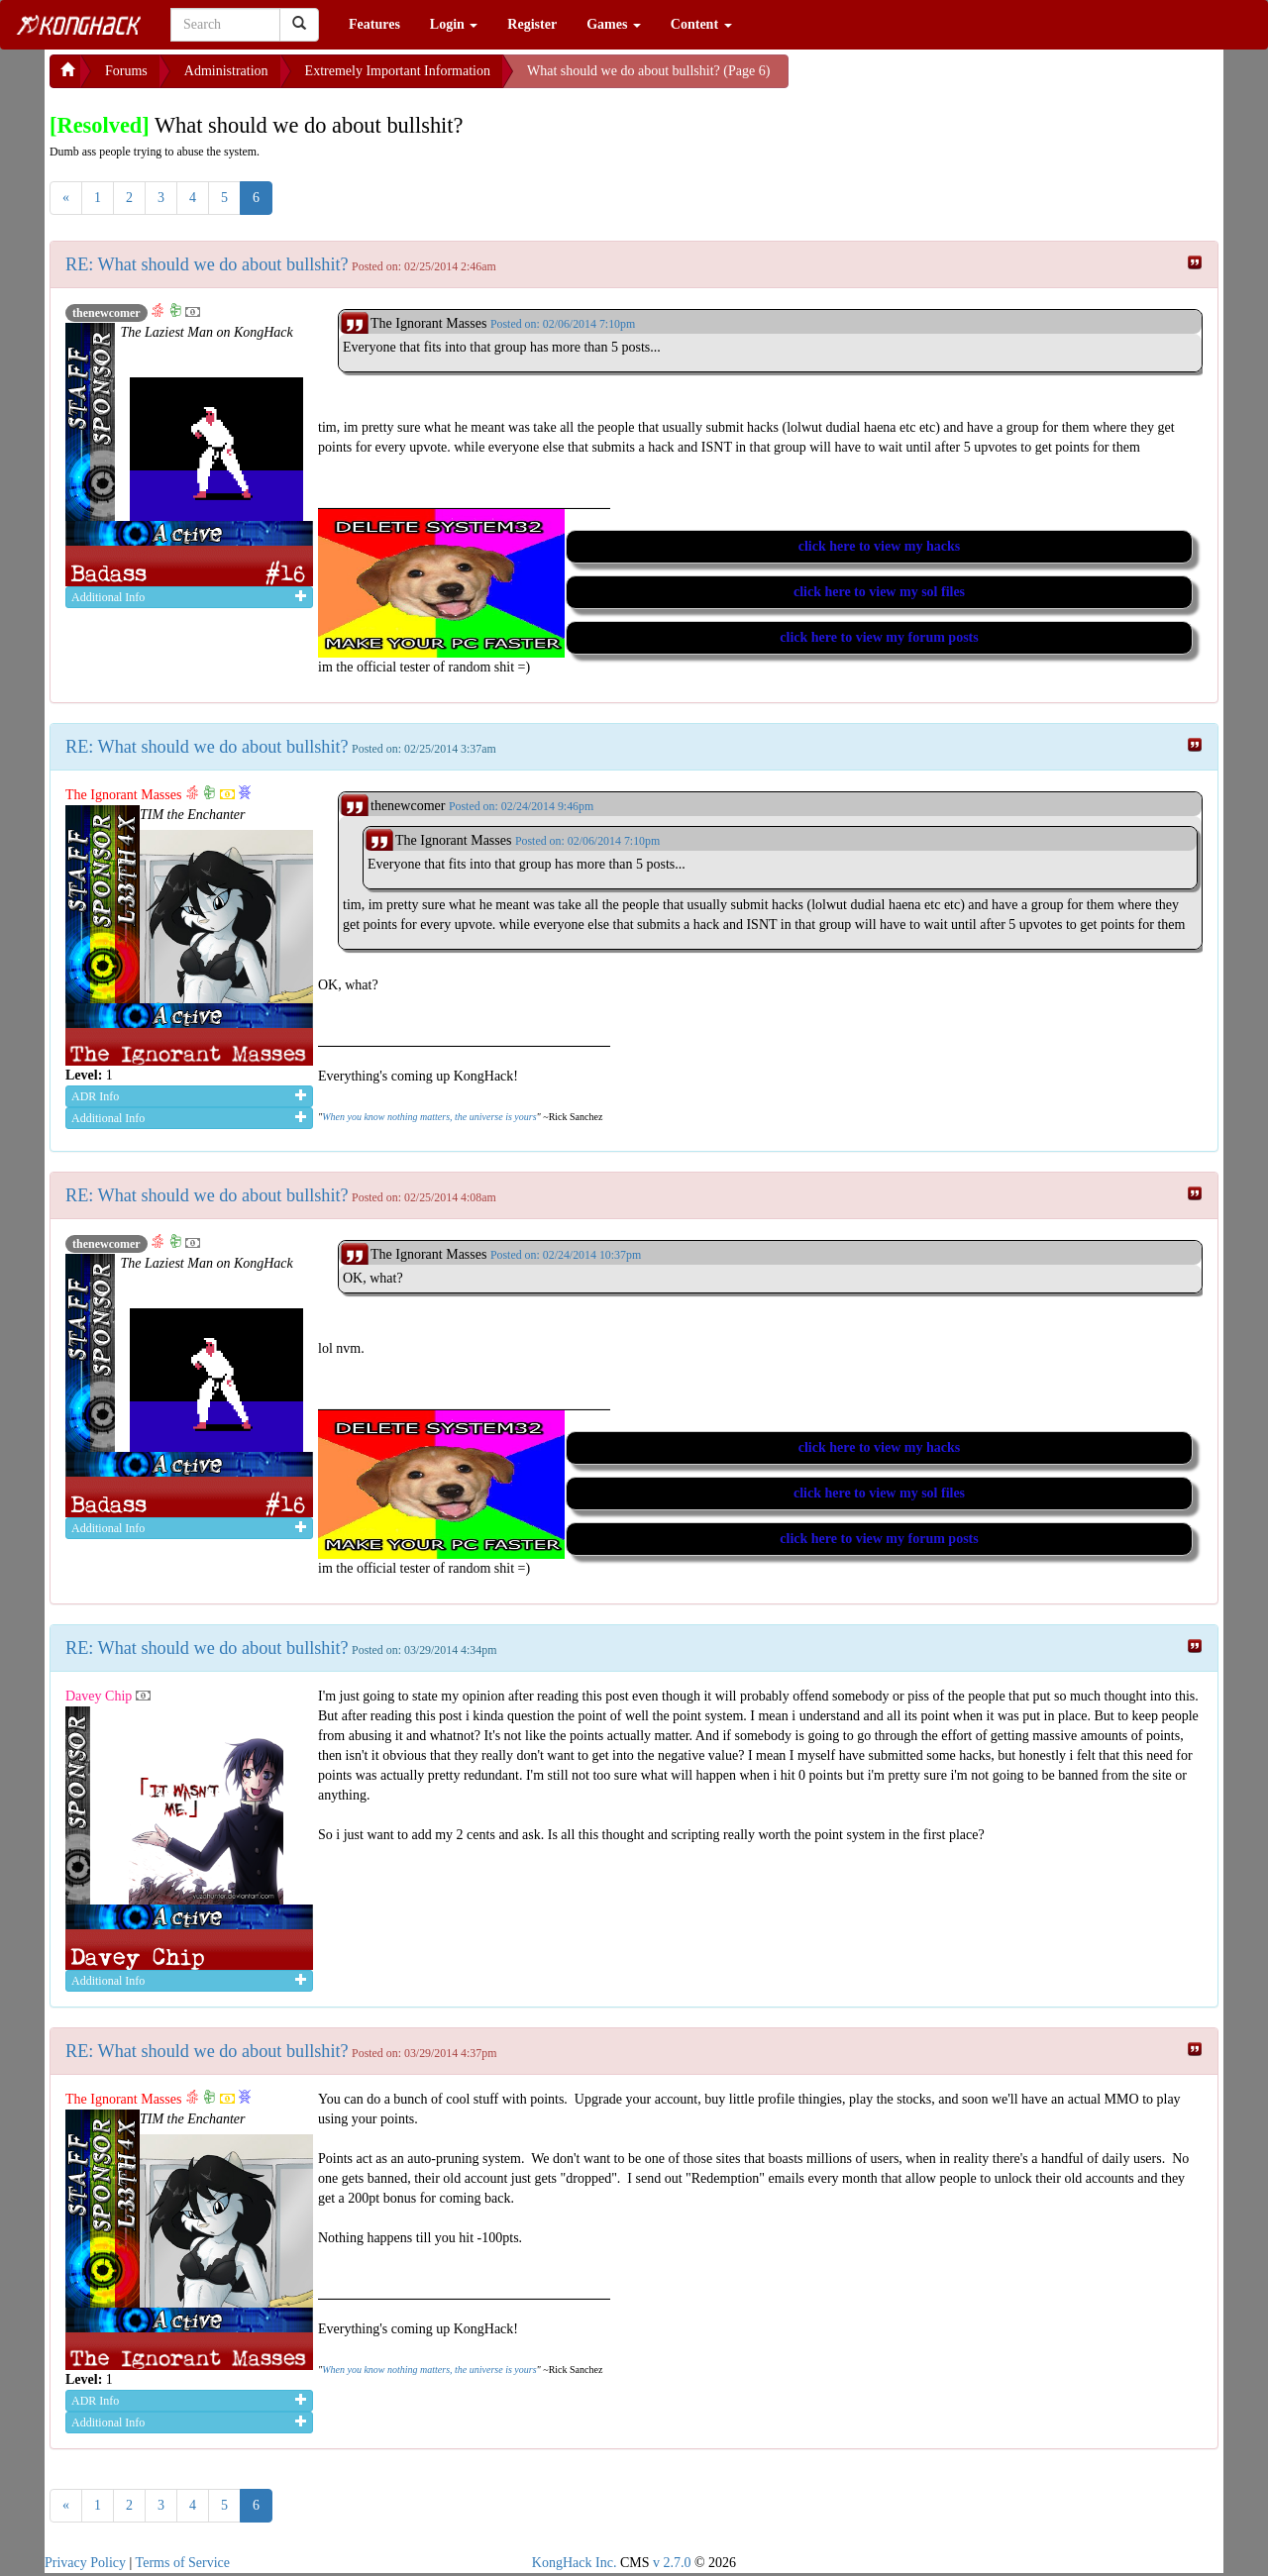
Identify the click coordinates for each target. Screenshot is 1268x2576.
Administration (226, 70)
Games (613, 24)
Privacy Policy (85, 2562)
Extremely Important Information (397, 70)
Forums (126, 70)
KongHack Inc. (574, 2562)
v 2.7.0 (672, 2562)
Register (532, 24)
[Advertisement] (947, 79)
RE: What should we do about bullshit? (207, 264)
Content (701, 24)
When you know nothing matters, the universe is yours (429, 1116)
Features (374, 24)
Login (454, 24)
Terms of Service (183, 2562)
